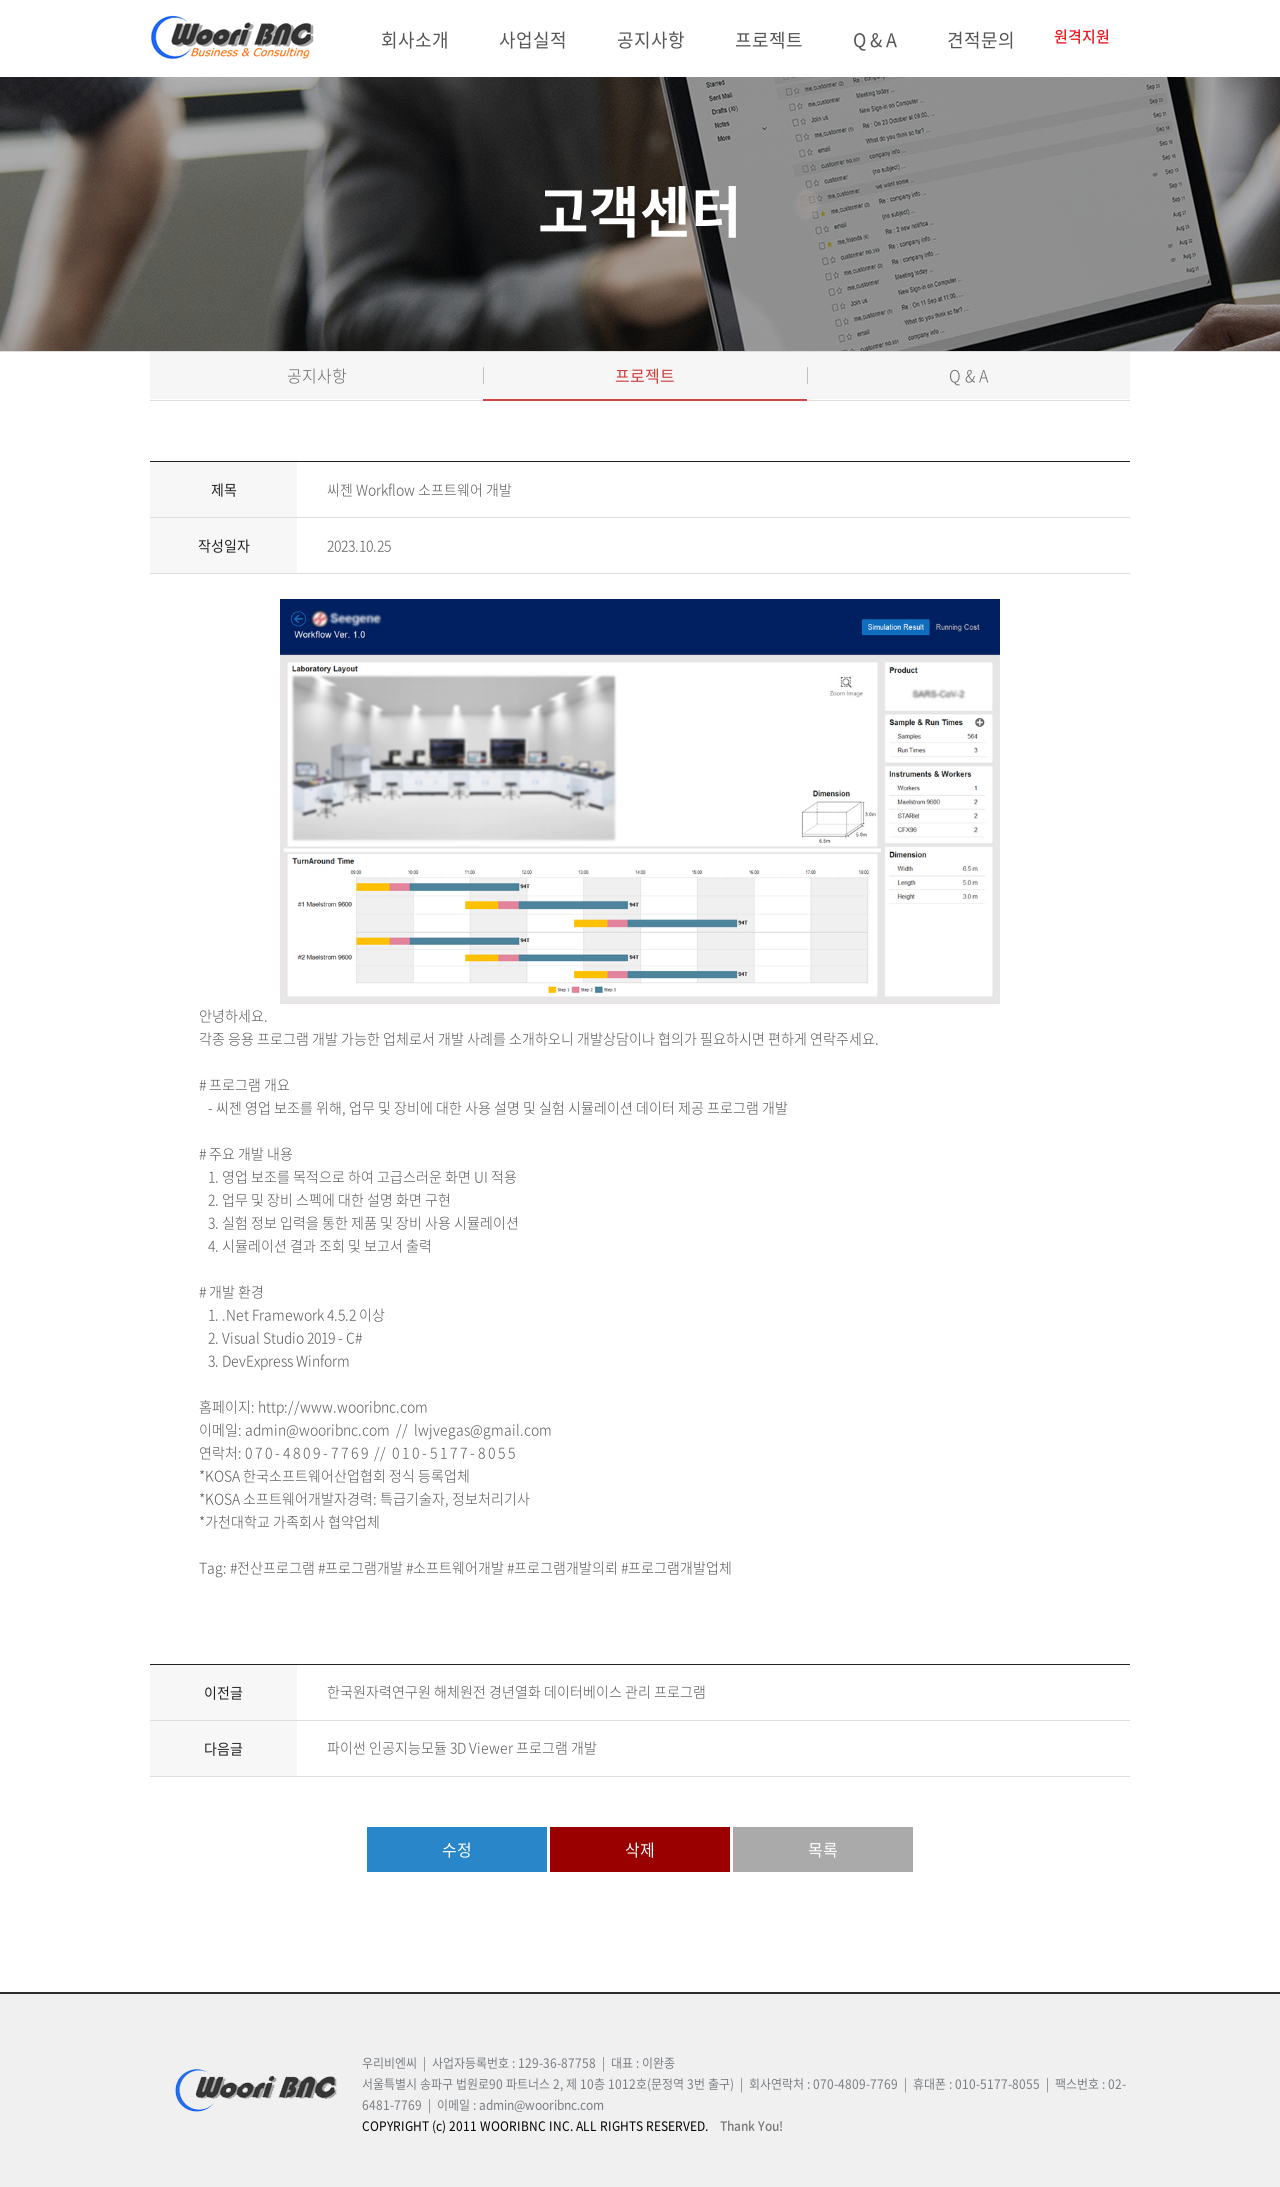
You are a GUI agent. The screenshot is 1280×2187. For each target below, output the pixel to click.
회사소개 (415, 39)
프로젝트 (769, 39)
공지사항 (651, 39)
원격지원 (1082, 36)
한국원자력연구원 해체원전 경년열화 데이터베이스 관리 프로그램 (516, 1691)
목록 (823, 1849)
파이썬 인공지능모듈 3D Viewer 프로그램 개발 (462, 1747)
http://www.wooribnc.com (343, 1406)
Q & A (875, 39)
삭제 (640, 1849)
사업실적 (533, 39)
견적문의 (981, 39)
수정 (457, 1849)
